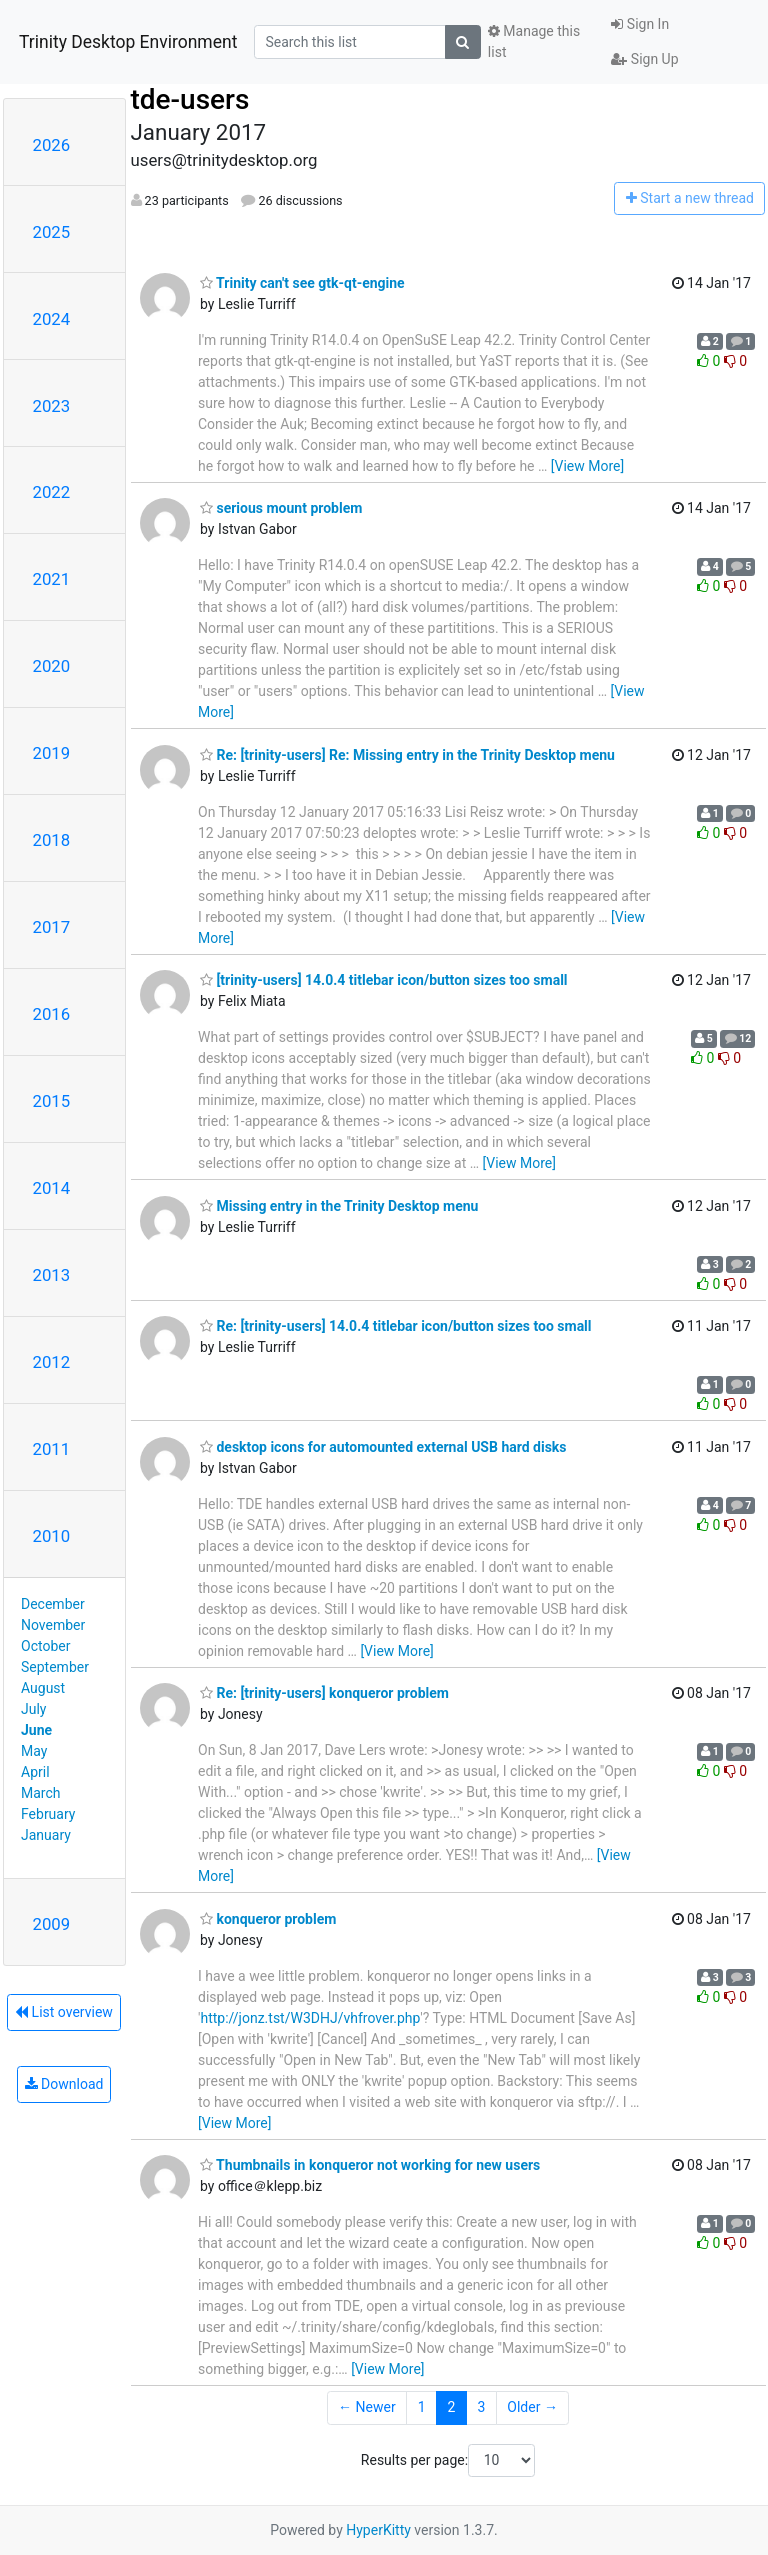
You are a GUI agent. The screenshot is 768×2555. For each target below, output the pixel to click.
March (41, 1793)
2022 (52, 492)
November (53, 1625)
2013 (52, 1275)
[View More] (587, 466)
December (53, 1604)
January (46, 1835)
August (43, 1688)
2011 (52, 1449)
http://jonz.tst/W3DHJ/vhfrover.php (310, 2018)
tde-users (190, 99)
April (35, 1772)
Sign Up (644, 59)
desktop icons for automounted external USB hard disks (383, 1447)
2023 (52, 406)
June (36, 1730)
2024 (52, 319)
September (55, 1667)
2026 (52, 145)
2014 (52, 1188)
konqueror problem (268, 1919)
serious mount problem (281, 508)
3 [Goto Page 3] (481, 2407)
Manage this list (534, 41)
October (45, 1646)
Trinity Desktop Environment (128, 42)
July (33, 1709)
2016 (52, 1014)
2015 (52, 1101)
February (48, 1814)
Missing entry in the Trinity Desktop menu (339, 1206)
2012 (52, 1362)
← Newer (367, 2407)
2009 (52, 1924)
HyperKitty (378, 2530)
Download (64, 2084)
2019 (52, 753)
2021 (52, 579)
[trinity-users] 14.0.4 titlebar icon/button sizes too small (384, 980)
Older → (532, 2407)
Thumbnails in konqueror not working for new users (370, 2165)
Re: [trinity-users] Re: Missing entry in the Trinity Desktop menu (407, 755)
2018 (52, 840)
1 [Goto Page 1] (422, 2407)
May (34, 1751)
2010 (52, 1536)
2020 (52, 666)
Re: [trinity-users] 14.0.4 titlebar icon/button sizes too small (396, 1326)
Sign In (640, 24)
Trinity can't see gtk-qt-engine (302, 283)
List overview (64, 2012)
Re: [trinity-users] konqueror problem (324, 1693)
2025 (52, 232)
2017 (52, 927)
